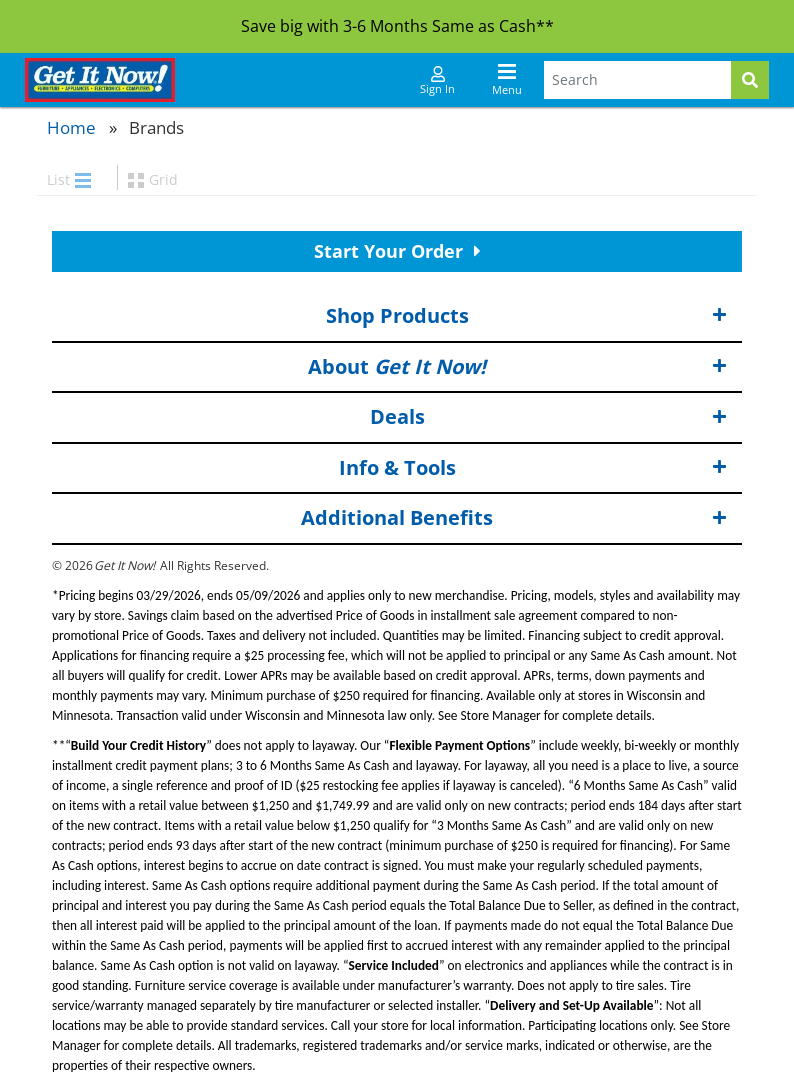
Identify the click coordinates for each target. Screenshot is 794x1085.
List (69, 179)
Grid (153, 179)
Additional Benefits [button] (514, 518)
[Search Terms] (637, 80)
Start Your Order (397, 251)
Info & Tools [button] (533, 468)
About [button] (517, 366)
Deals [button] (549, 417)
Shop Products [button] (527, 316)
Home (71, 127)
